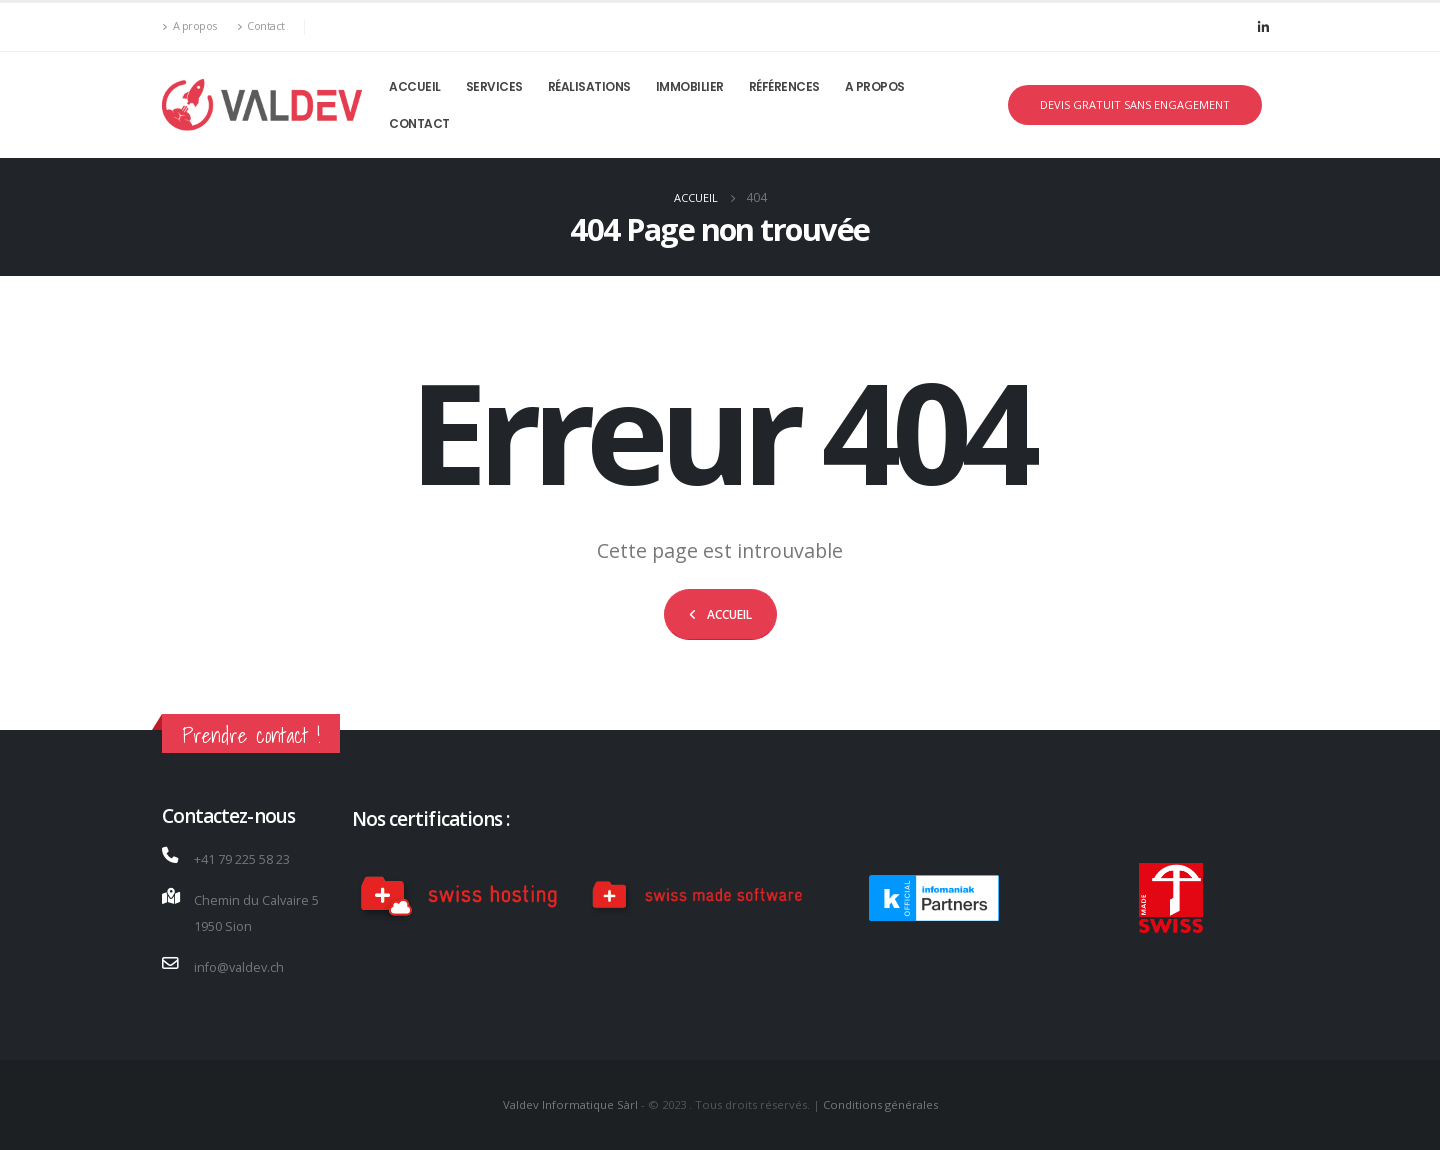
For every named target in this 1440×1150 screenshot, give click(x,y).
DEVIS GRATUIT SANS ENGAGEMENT (1135, 104)
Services (494, 86)
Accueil (415, 86)
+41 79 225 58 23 (242, 859)
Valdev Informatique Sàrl (572, 1104)
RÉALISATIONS (589, 86)
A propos (189, 27)
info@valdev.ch (239, 967)
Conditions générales (880, 1104)
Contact (261, 27)
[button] (720, 614)
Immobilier (690, 86)
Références (784, 86)
